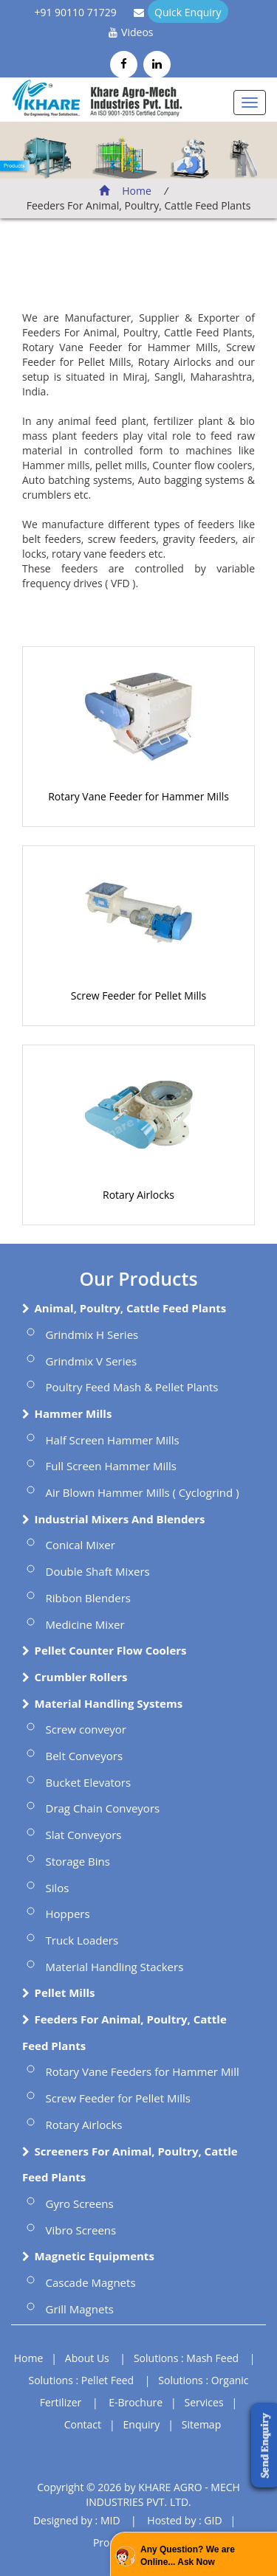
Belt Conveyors (84, 1755)
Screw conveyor (86, 1729)
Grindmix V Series (91, 1361)
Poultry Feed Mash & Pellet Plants (132, 1386)
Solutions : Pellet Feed (82, 2380)
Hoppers (68, 1913)
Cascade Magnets (91, 2282)
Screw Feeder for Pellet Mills (138, 995)
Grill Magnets (80, 2309)
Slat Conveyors (84, 1834)
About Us (87, 2358)
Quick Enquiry (188, 12)
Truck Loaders (82, 1940)
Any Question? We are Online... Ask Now (187, 2555)
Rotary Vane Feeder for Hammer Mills (138, 796)
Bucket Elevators (88, 1782)
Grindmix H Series (92, 1334)
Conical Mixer (80, 1544)
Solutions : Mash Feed (186, 2358)
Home (125, 191)
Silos (57, 1887)
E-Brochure (136, 2402)
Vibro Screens (81, 2230)
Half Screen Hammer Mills (112, 1440)
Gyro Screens (80, 2203)
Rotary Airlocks (138, 1195)
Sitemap (201, 2424)
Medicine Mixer (85, 1624)
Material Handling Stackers (115, 1966)
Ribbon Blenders (88, 1597)
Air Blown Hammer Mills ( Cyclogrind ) (142, 1492)
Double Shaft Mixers (98, 1571)
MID (110, 2520)
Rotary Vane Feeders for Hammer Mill (142, 2071)
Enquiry (141, 2424)
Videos (137, 32)
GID (213, 2520)
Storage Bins (78, 1861)
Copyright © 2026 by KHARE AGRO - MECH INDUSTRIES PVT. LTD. (138, 2494)
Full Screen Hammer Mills (111, 1465)
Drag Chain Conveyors (103, 1808)
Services (204, 2402)
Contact (82, 2424)
